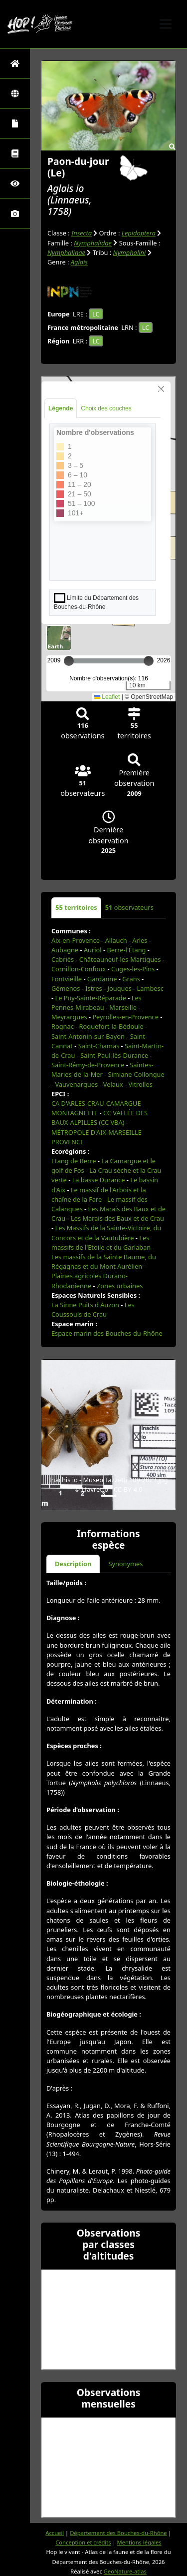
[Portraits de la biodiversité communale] (15, 123)
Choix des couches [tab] (106, 408)
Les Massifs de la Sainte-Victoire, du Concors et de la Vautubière (106, 1232)
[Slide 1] (108, 1496)
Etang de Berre (73, 1160)
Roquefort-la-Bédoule (111, 1026)
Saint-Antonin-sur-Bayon (88, 1036)
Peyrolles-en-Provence (125, 1016)
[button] (51, 1435)
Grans (131, 978)
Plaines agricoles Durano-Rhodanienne (89, 1280)
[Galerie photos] (15, 213)
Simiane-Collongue (136, 1074)
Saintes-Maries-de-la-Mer (102, 1069)
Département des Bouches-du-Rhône (118, 2533)
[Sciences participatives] (15, 183)
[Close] (161, 388)
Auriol (93, 949)
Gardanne (102, 978)
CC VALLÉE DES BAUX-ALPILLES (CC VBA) (99, 1117)
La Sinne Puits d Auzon (85, 1304)
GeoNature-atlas (125, 2571)
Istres (93, 988)
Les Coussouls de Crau (93, 1309)
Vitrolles (140, 1084)
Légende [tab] (60, 408)
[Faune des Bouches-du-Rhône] (15, 153)
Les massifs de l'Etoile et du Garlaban (101, 1242)
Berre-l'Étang (126, 949)
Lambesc (150, 988)
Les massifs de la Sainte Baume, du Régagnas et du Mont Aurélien (103, 1261)
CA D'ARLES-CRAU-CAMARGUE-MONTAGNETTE (97, 1108)
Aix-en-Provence (75, 940)
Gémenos (65, 988)
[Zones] (15, 93)
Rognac (62, 1026)
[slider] (149, 661)
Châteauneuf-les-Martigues (120, 959)
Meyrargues (69, 1016)
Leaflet (107, 696)
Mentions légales (139, 2542)
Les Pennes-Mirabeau (96, 1002)
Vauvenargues (76, 1084)
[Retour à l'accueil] (15, 63)
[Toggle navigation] (166, 24)
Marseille (123, 1007)
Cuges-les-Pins (133, 968)
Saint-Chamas (99, 1045)
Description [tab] (73, 1563)
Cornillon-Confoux (78, 968)
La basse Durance (98, 1179)
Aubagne (64, 949)
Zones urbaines (120, 1285)
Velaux (113, 1084)
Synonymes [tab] (125, 1563)
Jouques (120, 988)
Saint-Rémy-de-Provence (87, 1064)
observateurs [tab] (129, 907)
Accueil (54, 2533)
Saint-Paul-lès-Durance (114, 1055)
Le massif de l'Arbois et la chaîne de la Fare (98, 1194)
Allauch (116, 940)
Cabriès (62, 959)
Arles (139, 940)
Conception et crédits (83, 2542)
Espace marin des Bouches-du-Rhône (107, 1333)
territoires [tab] (76, 907)
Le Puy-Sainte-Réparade (90, 997)
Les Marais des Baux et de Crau (117, 1218)
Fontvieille (66, 978)
